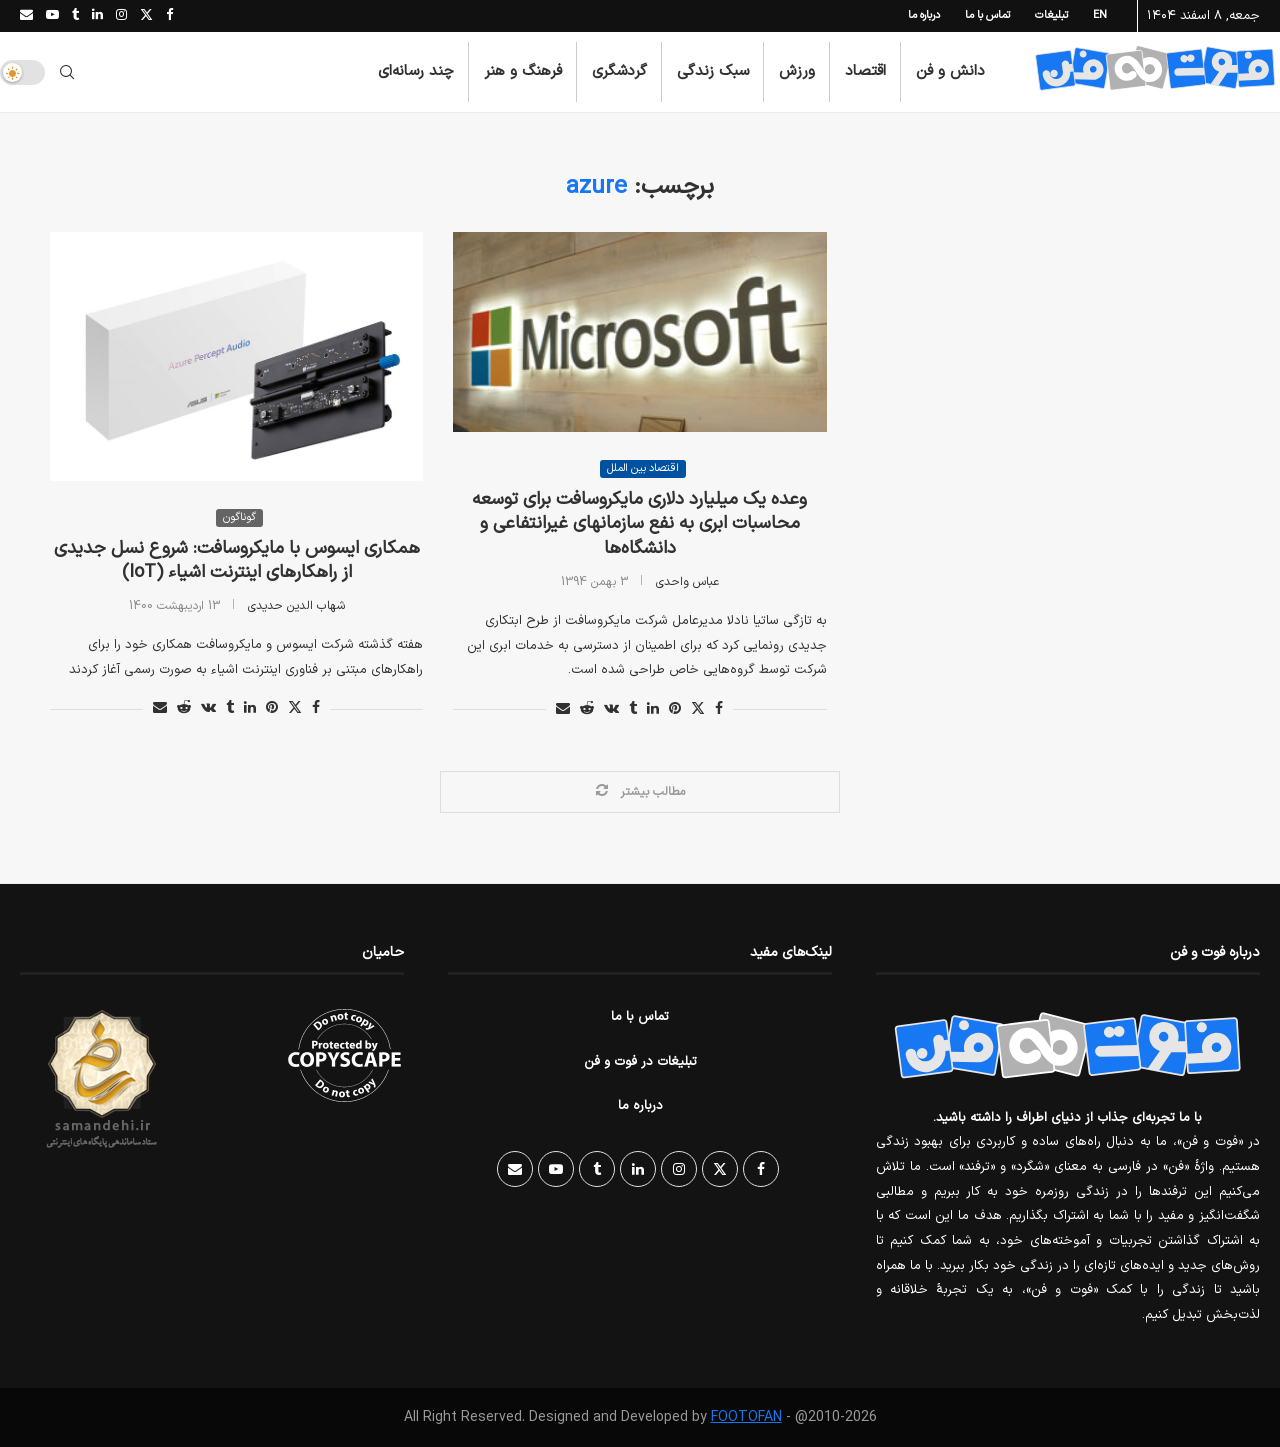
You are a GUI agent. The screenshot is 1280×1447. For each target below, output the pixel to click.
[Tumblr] (75, 16)
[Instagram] (121, 16)
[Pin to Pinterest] (272, 708)
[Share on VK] (208, 708)
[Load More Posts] (640, 792)
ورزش (797, 71)
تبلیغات (1051, 15)
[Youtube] (52, 16)
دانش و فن (950, 71)
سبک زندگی (713, 71)
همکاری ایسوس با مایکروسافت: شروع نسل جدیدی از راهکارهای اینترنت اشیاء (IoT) (237, 560)
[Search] (67, 72)
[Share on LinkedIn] (250, 708)
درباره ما (924, 15)
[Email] (26, 16)
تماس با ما (987, 15)
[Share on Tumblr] (230, 708)
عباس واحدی (687, 582)
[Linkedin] (97, 16)
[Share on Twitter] (295, 708)
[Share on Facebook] (316, 708)
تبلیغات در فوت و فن (640, 1062)
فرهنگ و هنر (523, 71)
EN (1100, 15)
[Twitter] (146, 16)
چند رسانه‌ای (416, 71)
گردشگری (619, 71)
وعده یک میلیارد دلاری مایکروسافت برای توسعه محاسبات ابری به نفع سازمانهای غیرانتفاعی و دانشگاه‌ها (639, 524)
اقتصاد (865, 71)
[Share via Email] (160, 708)
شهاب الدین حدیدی (296, 606)
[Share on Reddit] (184, 708)
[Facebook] (169, 16)
